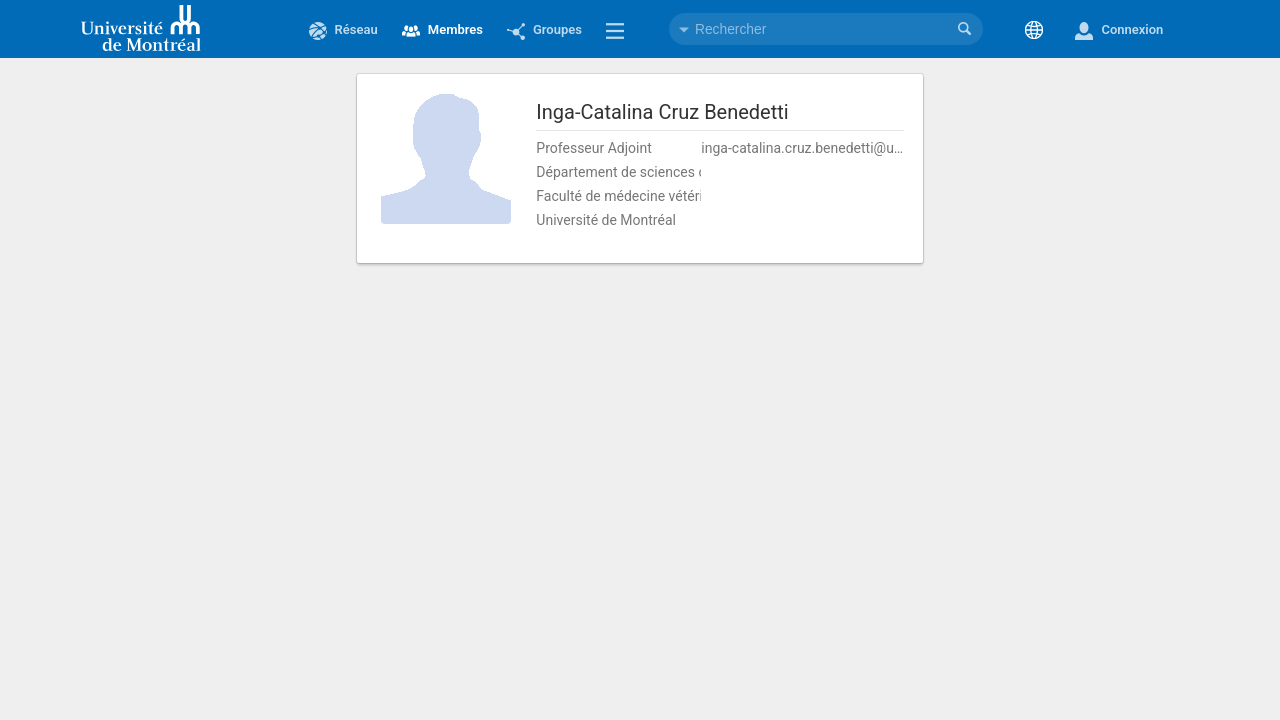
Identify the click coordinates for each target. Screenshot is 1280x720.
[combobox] (826, 29)
